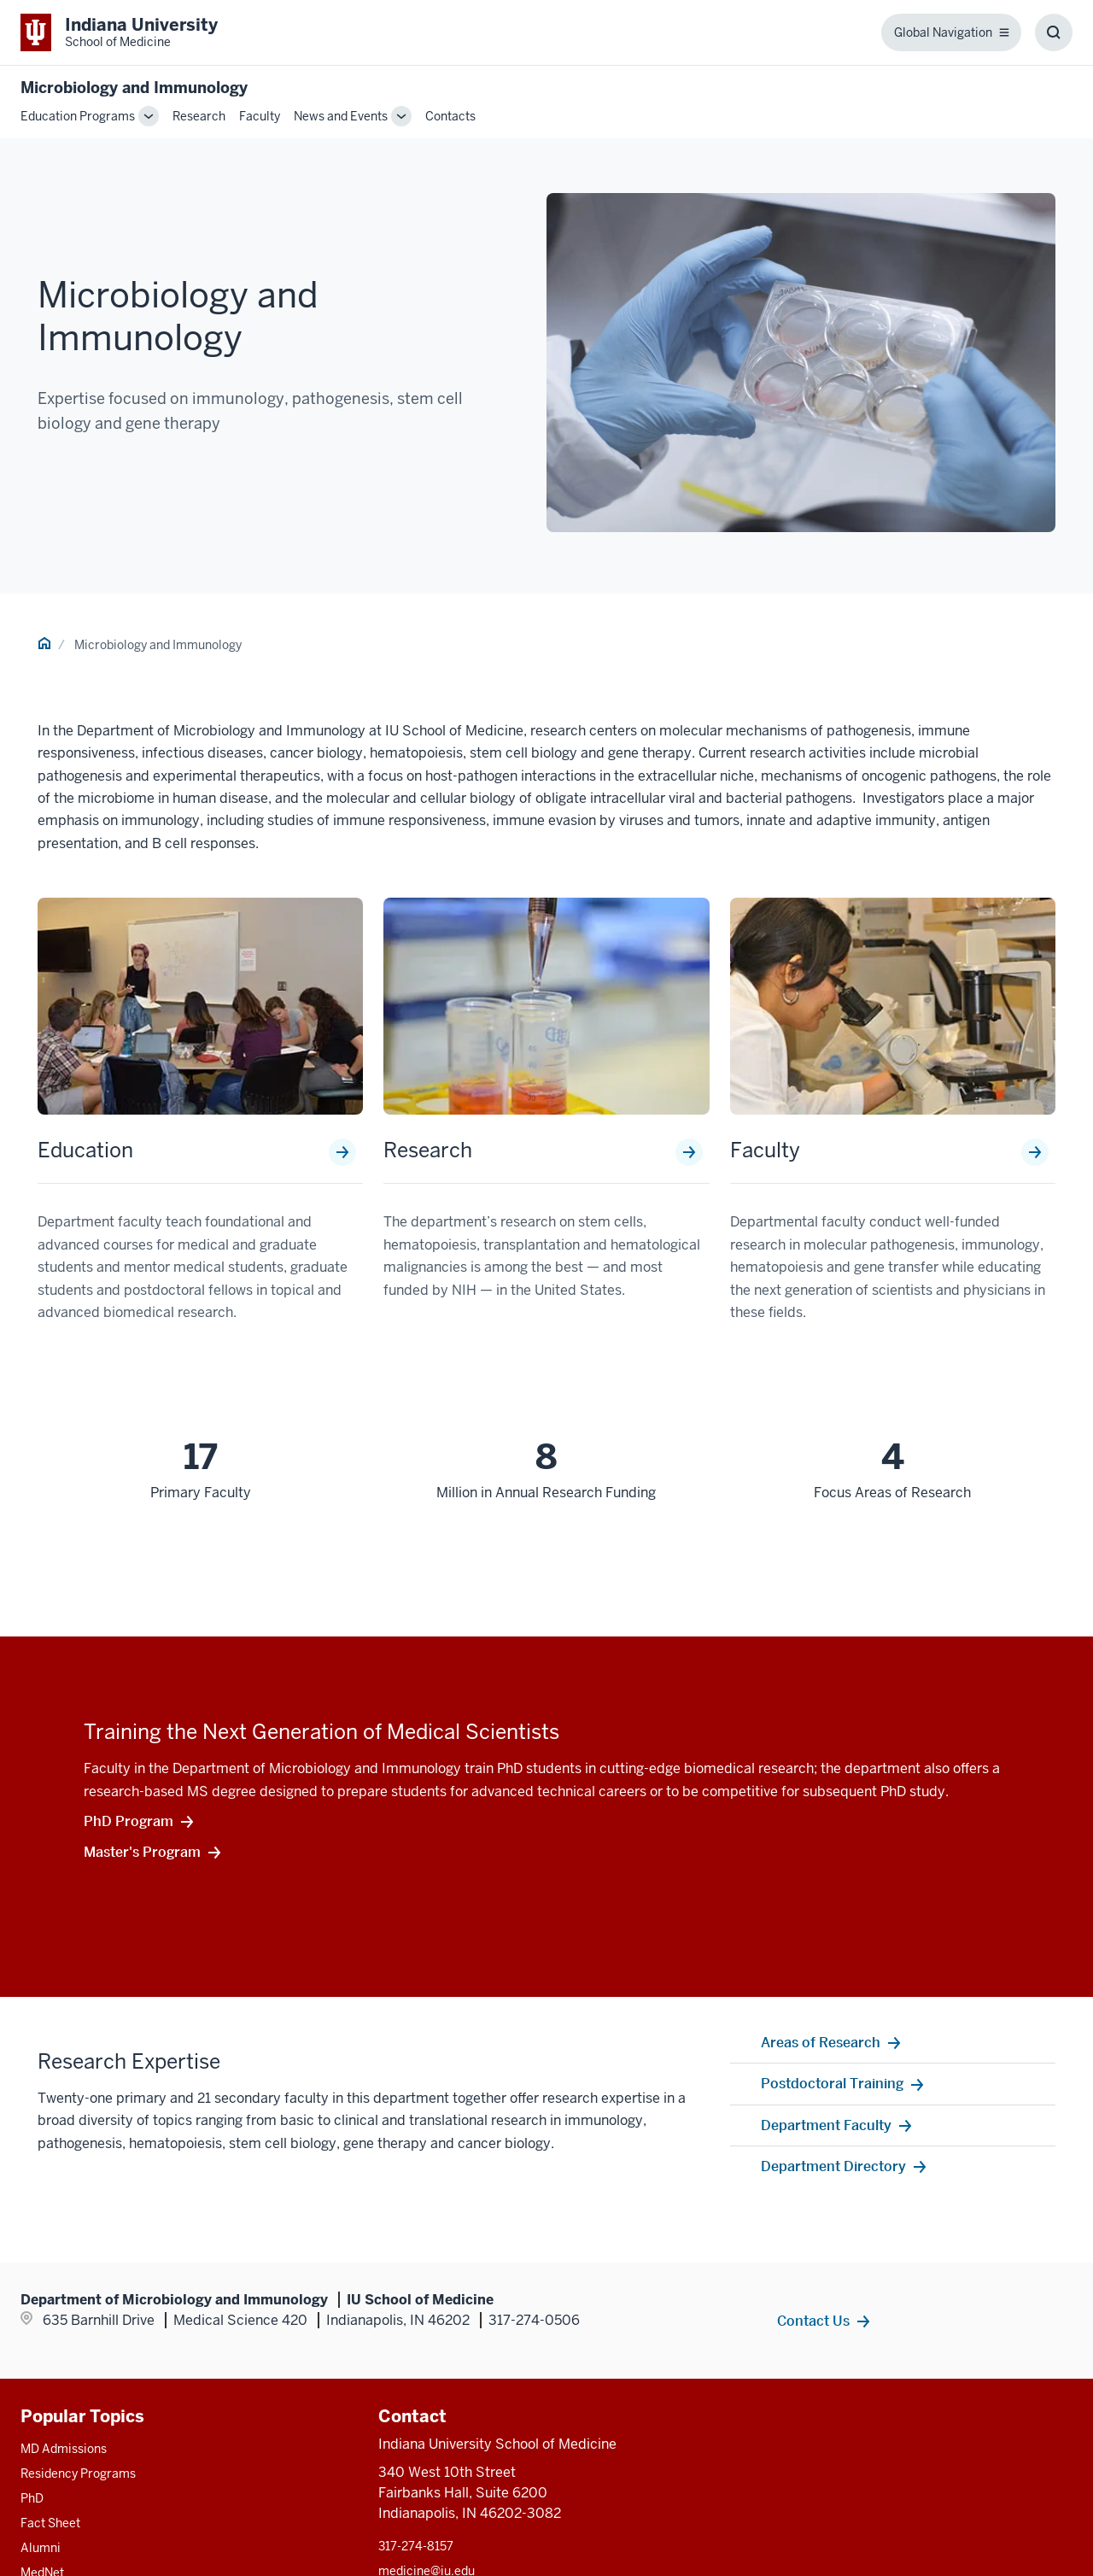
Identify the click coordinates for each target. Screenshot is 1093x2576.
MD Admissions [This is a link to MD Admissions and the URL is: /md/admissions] (63, 2448)
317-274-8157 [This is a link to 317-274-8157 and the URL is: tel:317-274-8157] (415, 2546)
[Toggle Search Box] (1054, 32)
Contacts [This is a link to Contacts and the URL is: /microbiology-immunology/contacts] (450, 116)
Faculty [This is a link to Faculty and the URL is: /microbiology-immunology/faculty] (259, 116)
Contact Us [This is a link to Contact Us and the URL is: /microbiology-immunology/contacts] (813, 2320)
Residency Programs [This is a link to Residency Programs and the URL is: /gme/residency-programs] (78, 2473)
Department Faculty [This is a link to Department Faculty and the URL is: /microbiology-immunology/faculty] (826, 2125)
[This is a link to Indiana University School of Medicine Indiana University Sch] (119, 32)
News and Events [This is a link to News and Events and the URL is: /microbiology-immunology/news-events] (341, 116)
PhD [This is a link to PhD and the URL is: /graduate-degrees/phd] (32, 2498)
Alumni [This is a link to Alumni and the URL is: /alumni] (40, 2548)
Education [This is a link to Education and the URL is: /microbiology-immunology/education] (85, 1150)
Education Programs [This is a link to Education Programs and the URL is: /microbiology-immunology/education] (77, 116)
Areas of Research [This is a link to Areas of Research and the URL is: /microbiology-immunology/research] (820, 2042)
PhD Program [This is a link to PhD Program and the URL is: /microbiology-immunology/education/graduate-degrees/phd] (128, 1821)
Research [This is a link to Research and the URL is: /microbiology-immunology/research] (198, 116)
